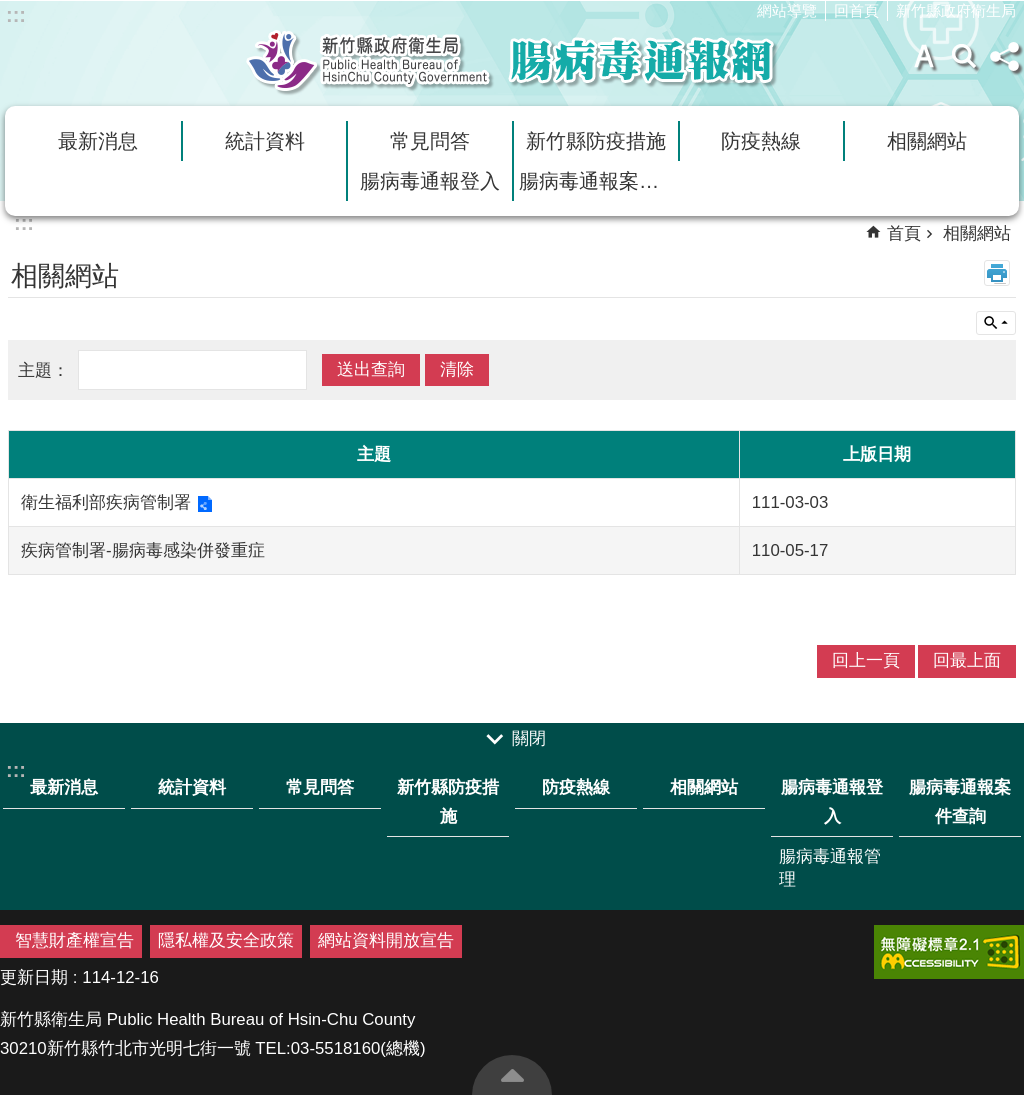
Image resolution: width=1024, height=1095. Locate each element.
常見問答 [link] (430, 141)
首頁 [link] (904, 233)
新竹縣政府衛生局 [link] (956, 10)
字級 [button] (924, 56)
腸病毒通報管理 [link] (830, 868)
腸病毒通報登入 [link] (430, 181)
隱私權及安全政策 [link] (226, 940)
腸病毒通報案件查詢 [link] (598, 181)
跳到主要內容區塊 (10, 10)
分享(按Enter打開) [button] (1004, 56)
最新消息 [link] (98, 141)
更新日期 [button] (34, 977)
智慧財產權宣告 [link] (74, 940)
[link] (949, 952)
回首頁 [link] (856, 10)
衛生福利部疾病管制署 (106, 502)
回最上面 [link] (967, 660)
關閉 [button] (529, 738)
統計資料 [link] (265, 141)
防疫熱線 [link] (761, 141)
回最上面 (512, 1075)
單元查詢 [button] (996, 323)
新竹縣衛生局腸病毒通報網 (512, 61)
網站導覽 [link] (787, 10)
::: (16, 15)
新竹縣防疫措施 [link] (596, 141)
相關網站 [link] (927, 141)
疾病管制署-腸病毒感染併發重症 (143, 550)
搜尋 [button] (964, 56)
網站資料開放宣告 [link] (386, 940)
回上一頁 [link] (866, 660)
